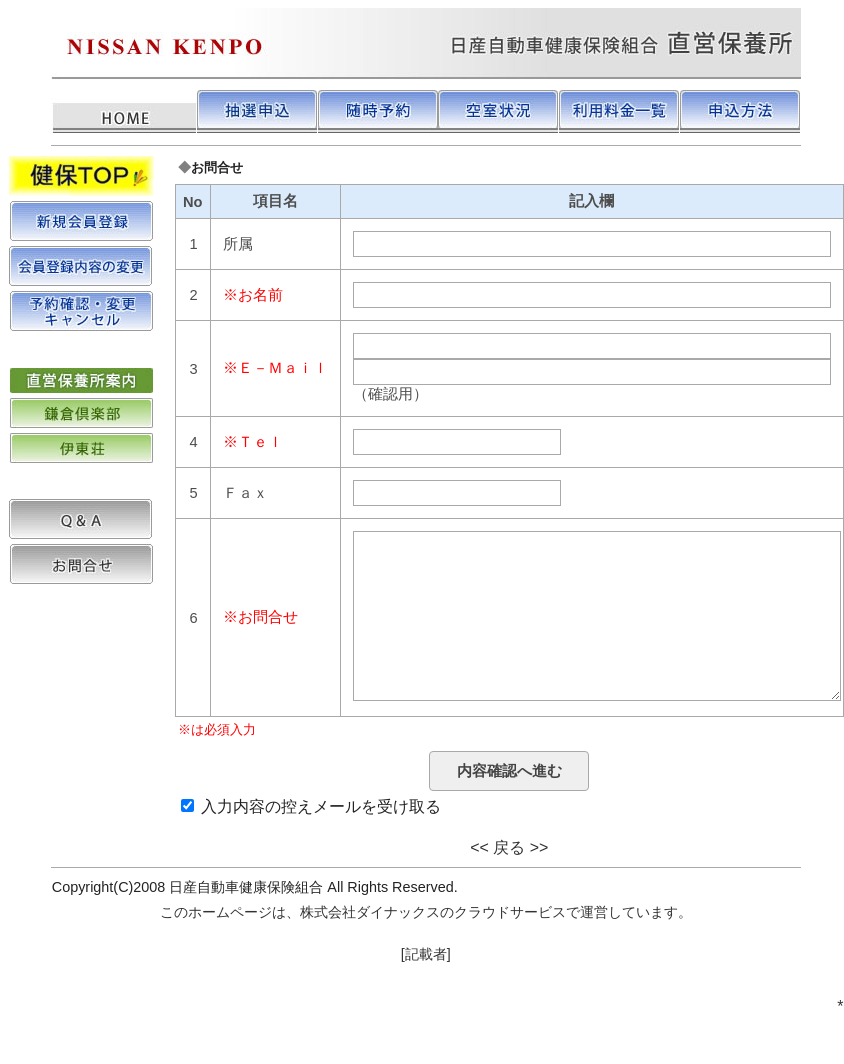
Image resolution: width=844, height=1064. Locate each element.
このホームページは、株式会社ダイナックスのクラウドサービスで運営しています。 (426, 952)
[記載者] (426, 994)
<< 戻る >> (509, 887)
